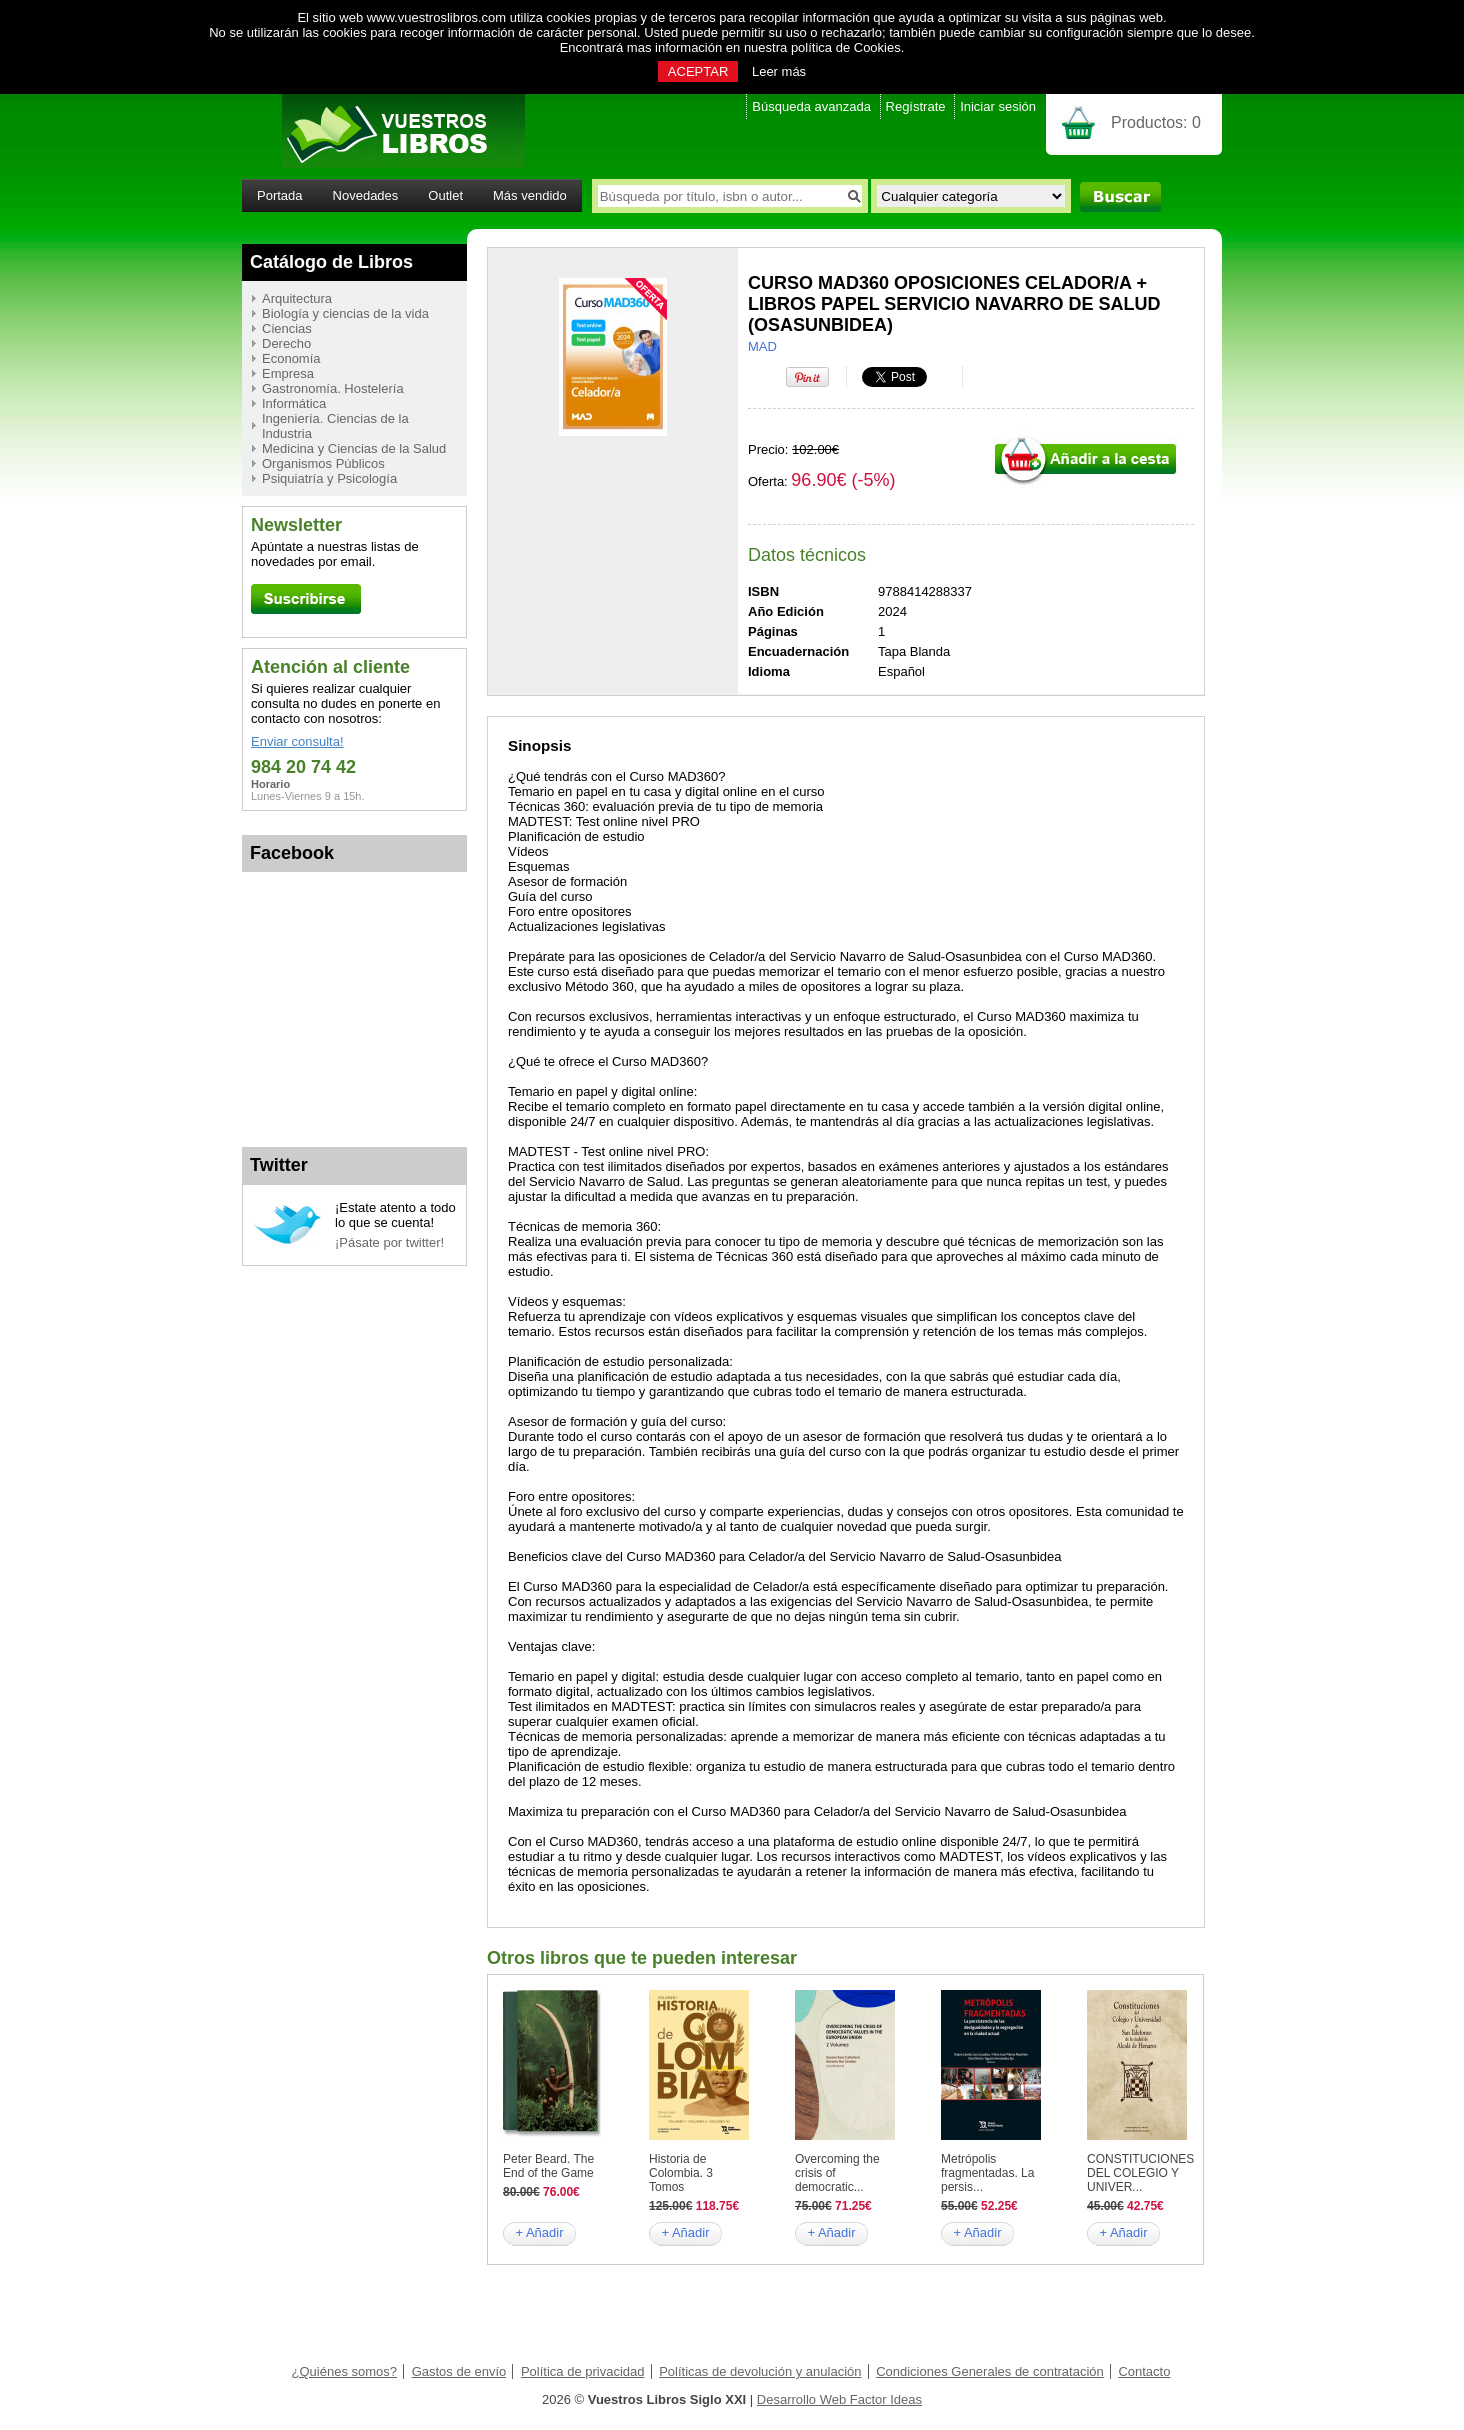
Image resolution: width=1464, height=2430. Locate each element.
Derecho (286, 343)
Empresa (288, 373)
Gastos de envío (459, 2371)
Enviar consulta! (297, 741)
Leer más (779, 71)
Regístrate (916, 106)
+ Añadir (539, 2232)
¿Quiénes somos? (345, 2371)
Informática (294, 403)
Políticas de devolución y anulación (760, 2371)
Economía (291, 358)
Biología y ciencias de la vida (345, 313)
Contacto (1144, 2371)
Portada (280, 195)
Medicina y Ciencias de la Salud (354, 448)
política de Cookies (846, 47)
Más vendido (530, 195)
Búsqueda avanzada (811, 106)
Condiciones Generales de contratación (990, 2371)
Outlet (445, 195)
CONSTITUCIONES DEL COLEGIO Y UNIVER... (1140, 2173)
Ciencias (287, 328)
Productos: (1156, 122)
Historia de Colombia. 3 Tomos (681, 2173)
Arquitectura (297, 298)
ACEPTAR (698, 71)
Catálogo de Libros (331, 262)
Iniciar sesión (998, 106)
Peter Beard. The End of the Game (548, 2166)
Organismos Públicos (323, 463)
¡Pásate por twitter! (389, 1242)
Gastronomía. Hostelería (333, 388)
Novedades (366, 195)
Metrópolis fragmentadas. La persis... (987, 2173)
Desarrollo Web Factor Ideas (839, 2399)
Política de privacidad (583, 2371)
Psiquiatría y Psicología (329, 478)
